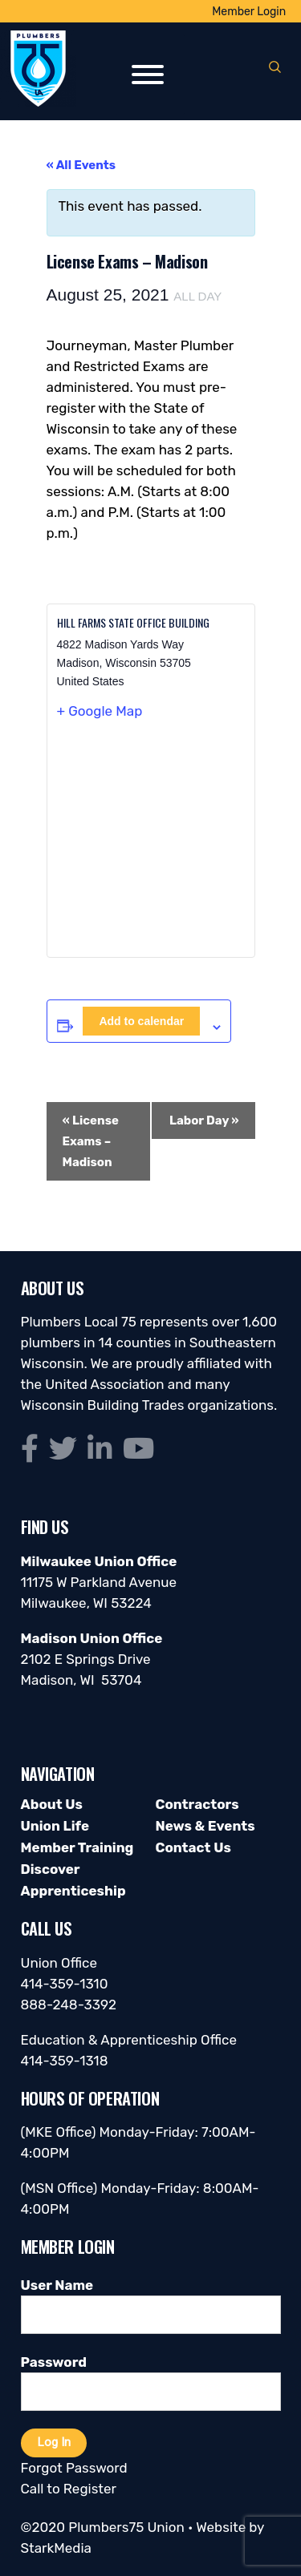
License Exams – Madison (91, 1141)
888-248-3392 (69, 2005)
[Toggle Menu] (148, 74)
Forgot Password (74, 2468)
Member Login (249, 11)
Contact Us (193, 1847)
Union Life (55, 1826)
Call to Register (68, 2489)
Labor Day (204, 1120)
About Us (52, 1804)
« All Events (81, 165)
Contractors (197, 1804)
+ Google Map (100, 711)
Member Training (77, 1847)
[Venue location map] (151, 844)
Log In (54, 2442)
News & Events (205, 1826)
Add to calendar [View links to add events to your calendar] (141, 1021)
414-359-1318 (64, 2061)
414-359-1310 (64, 1984)
